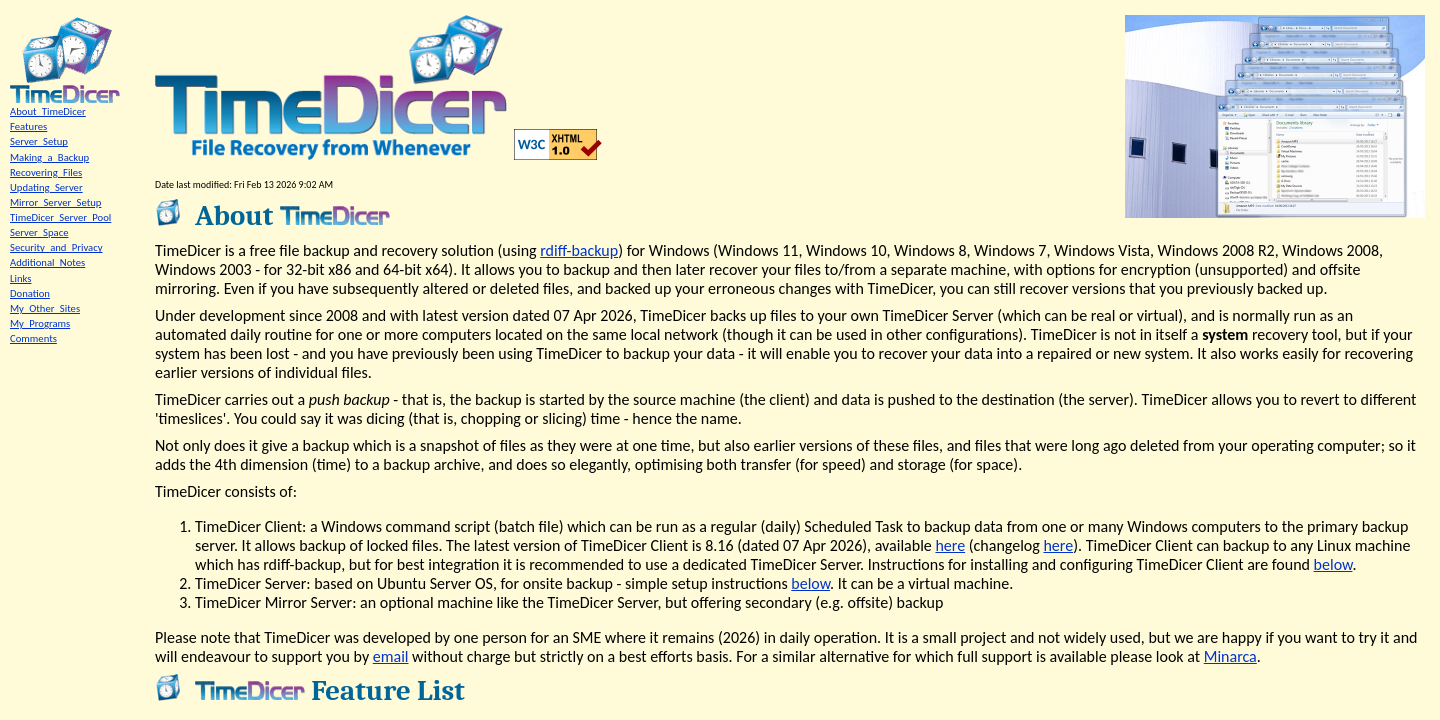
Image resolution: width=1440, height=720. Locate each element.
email (391, 656)
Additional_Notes (47, 262)
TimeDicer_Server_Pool (60, 217)
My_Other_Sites (45, 308)
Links (20, 278)
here (950, 545)
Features (28, 126)
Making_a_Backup (49, 157)
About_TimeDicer (48, 111)
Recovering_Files (46, 172)
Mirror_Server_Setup (55, 202)
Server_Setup (39, 141)
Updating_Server (46, 187)
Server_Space (39, 232)
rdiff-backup (579, 250)
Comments (33, 338)
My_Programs (40, 323)
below (1333, 564)
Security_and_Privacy (56, 247)
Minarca (1230, 656)
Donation (30, 293)
